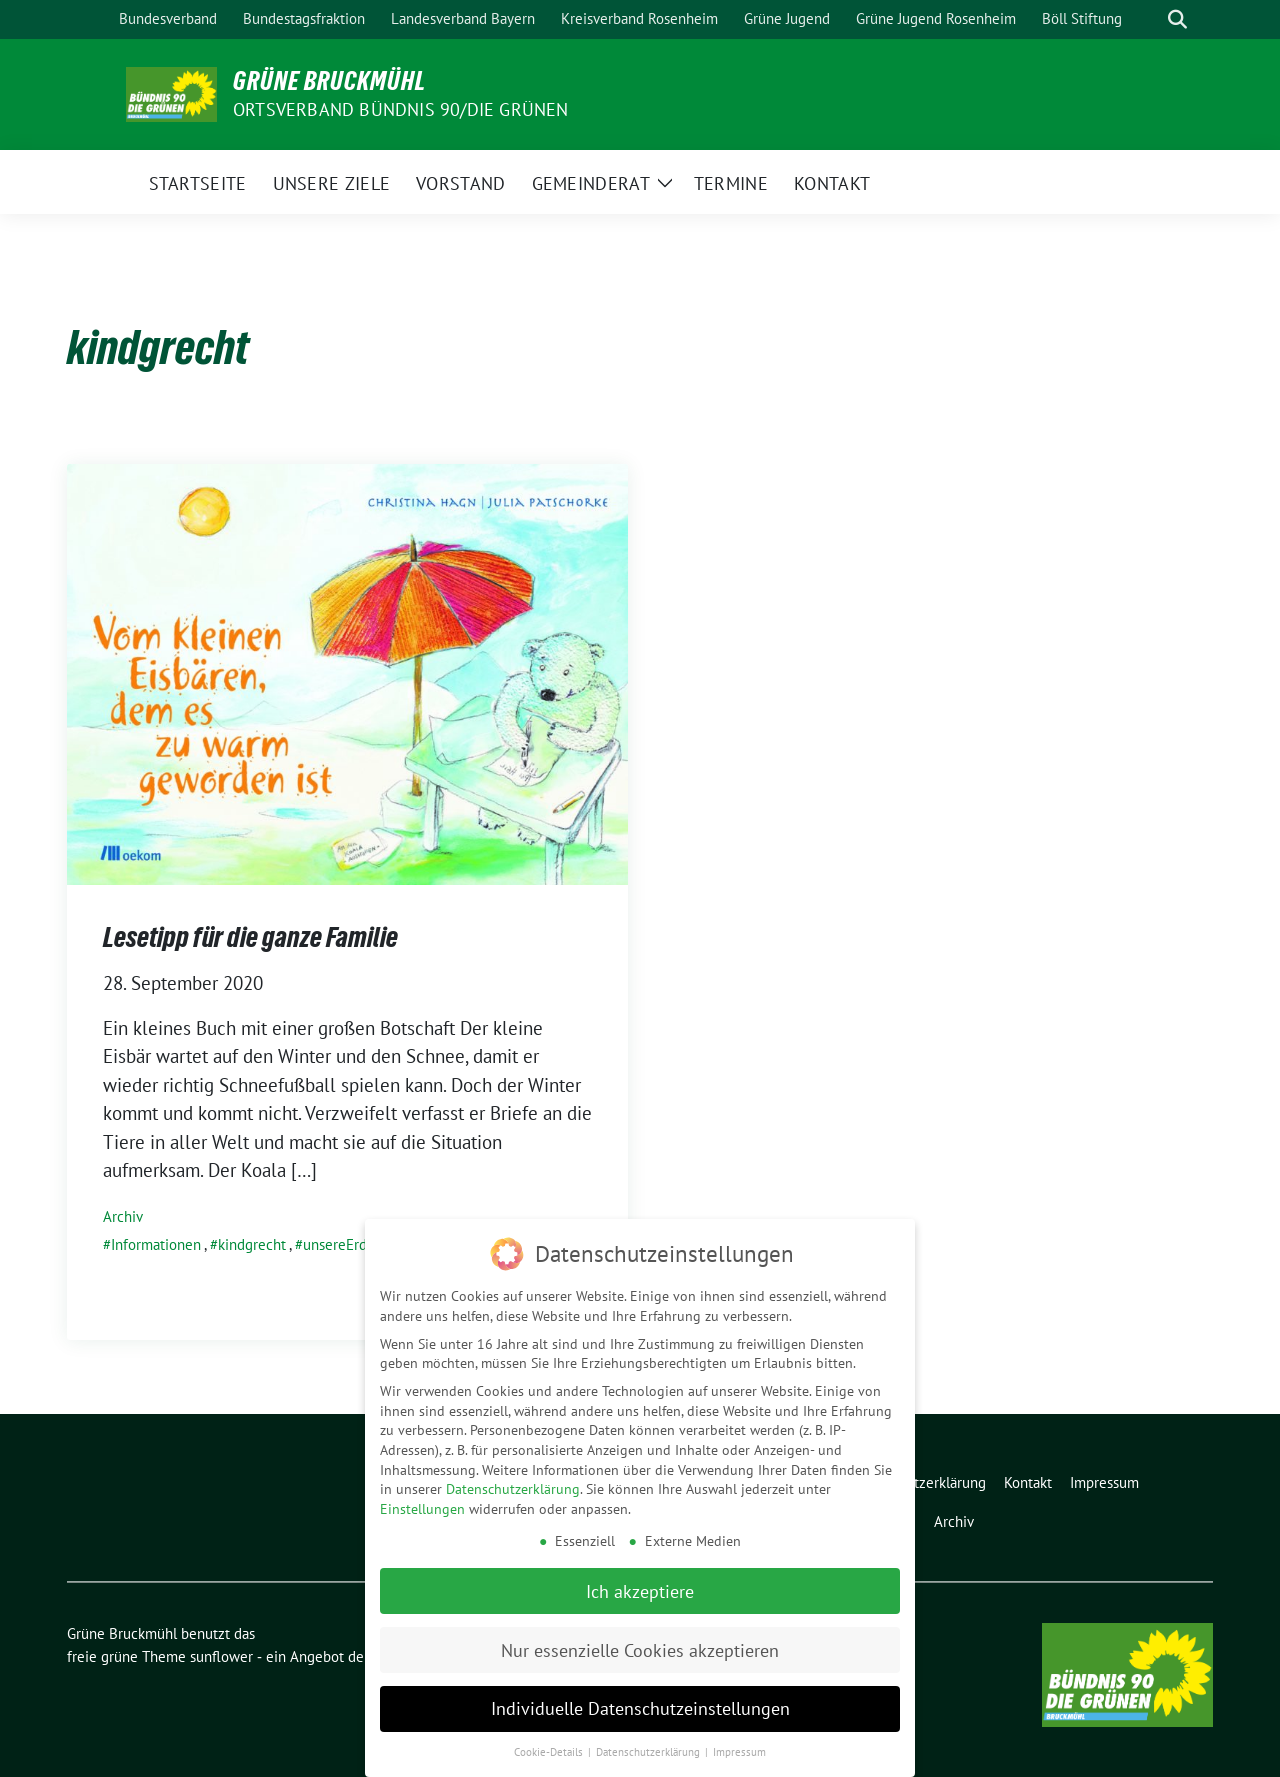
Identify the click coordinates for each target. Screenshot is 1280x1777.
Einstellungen (422, 1504)
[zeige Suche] (1177, 19)
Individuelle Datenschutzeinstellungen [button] (640, 1704)
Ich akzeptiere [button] (640, 1586)
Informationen (156, 1244)
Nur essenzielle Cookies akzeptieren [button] (640, 1645)
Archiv (123, 1216)
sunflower (221, 1656)
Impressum (739, 1748)
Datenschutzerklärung (513, 1485)
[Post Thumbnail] (347, 672)
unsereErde (339, 1244)
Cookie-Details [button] (550, 1748)
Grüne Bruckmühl (329, 81)
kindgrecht (252, 1244)
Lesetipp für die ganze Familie (250, 937)
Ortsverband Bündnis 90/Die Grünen (401, 109)
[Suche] (1149, 19)
